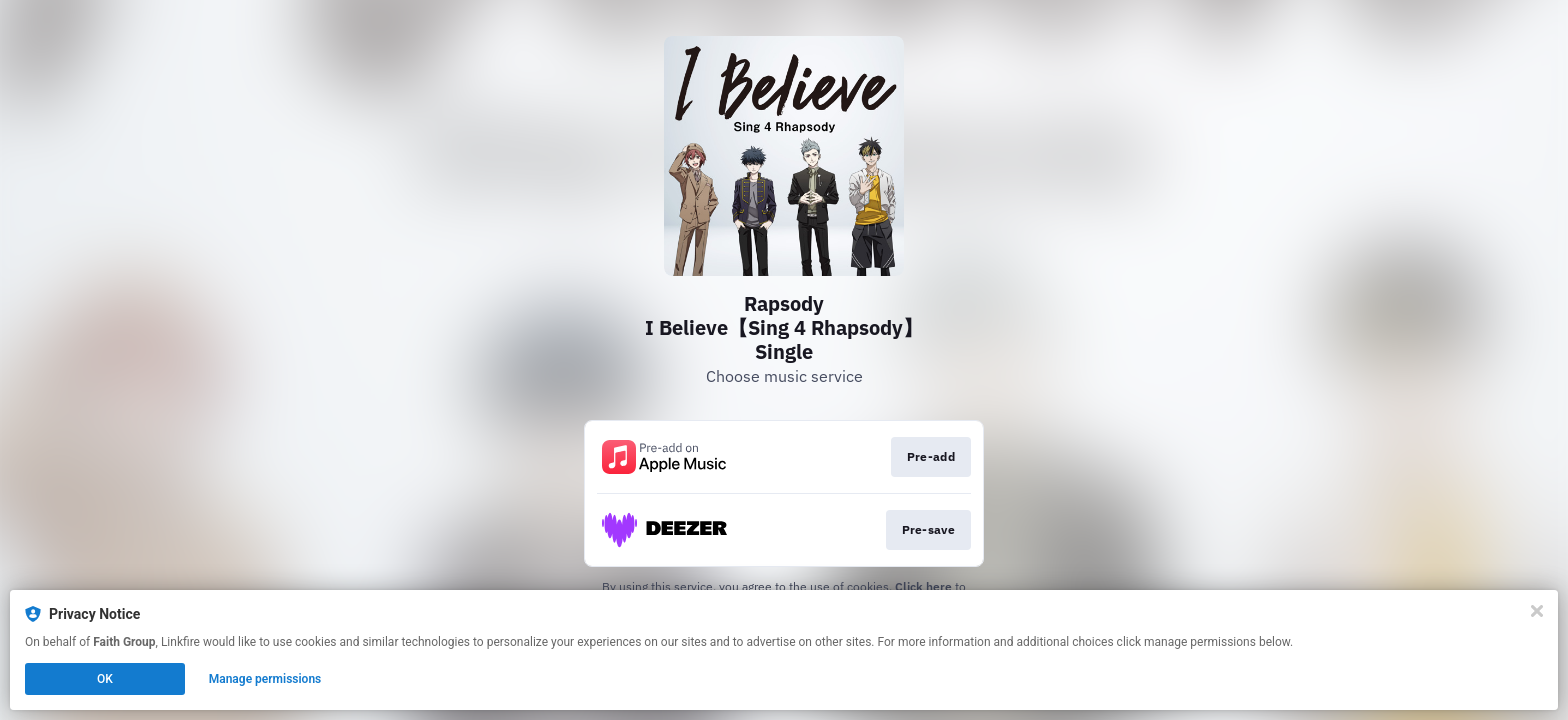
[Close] (1537, 611)
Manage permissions (265, 679)
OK (105, 679)
